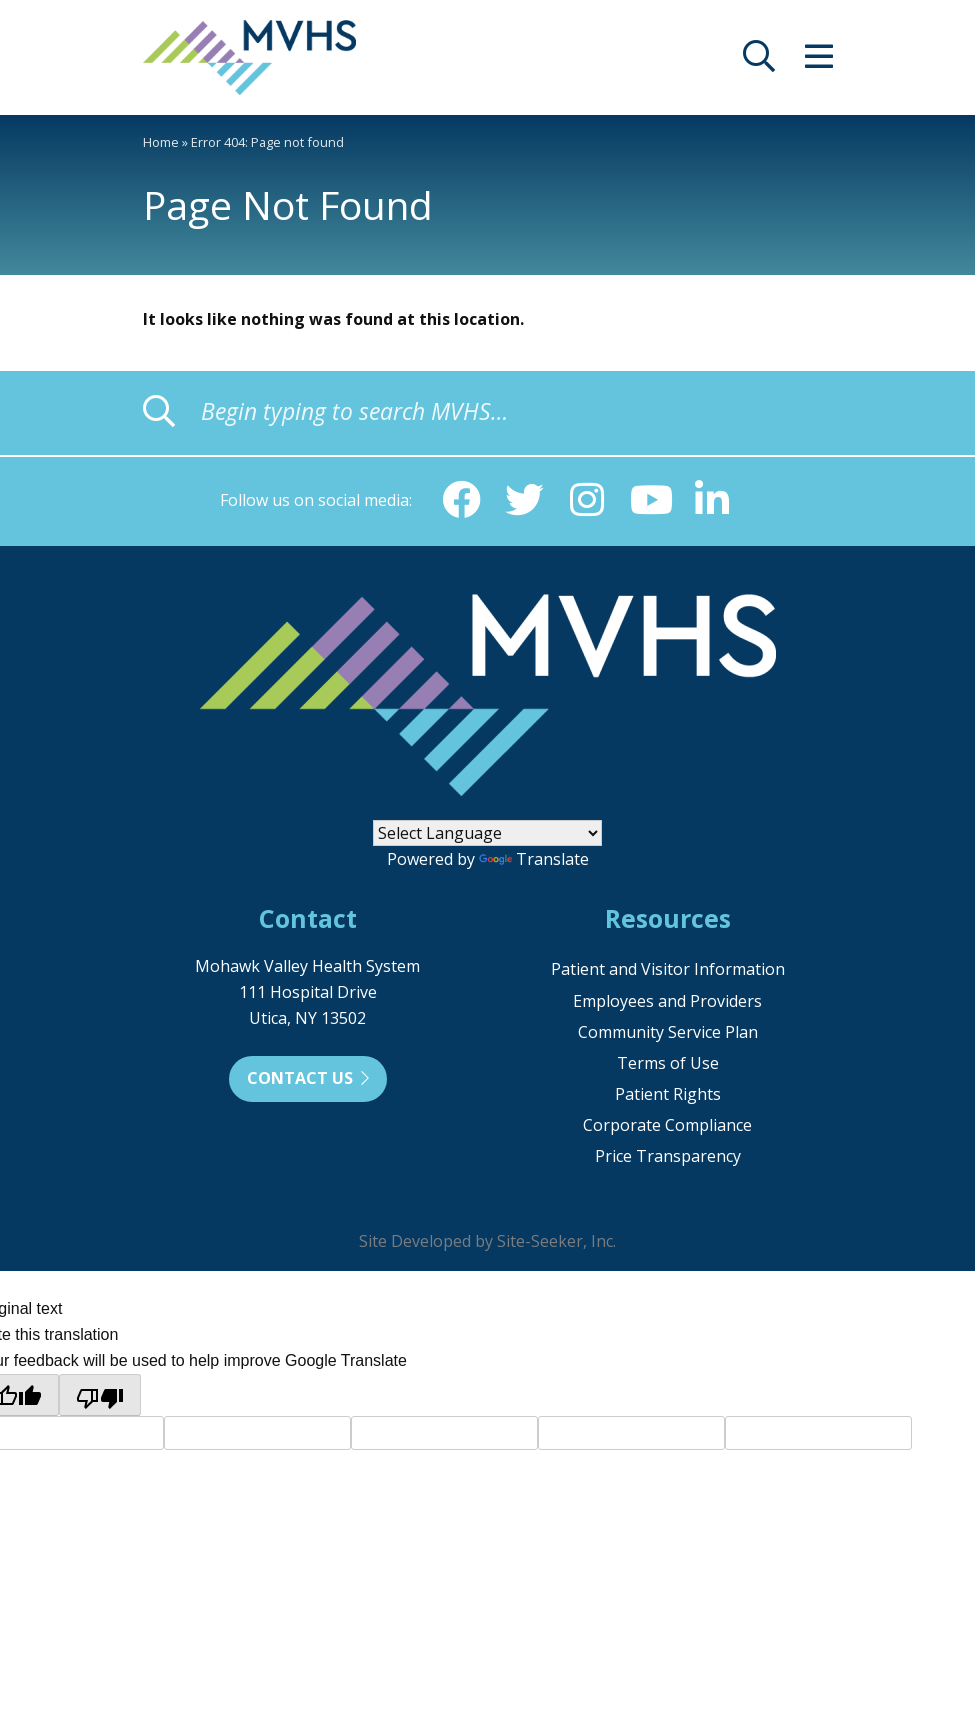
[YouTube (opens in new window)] (651, 501)
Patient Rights (668, 1096)
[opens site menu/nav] (819, 62)
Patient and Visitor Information (668, 971)
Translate (534, 861)
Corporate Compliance (667, 1127)
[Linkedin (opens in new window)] (715, 501)
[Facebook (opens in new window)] (459, 501)
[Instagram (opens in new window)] (587, 501)
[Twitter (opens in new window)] (523, 501)
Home (161, 142)
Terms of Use (668, 1065)
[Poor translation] (100, 1397)
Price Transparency (668, 1158)
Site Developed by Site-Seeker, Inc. (487, 1243)
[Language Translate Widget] (487, 835)
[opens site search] (759, 62)
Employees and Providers (667, 1003)
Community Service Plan (668, 1034)
